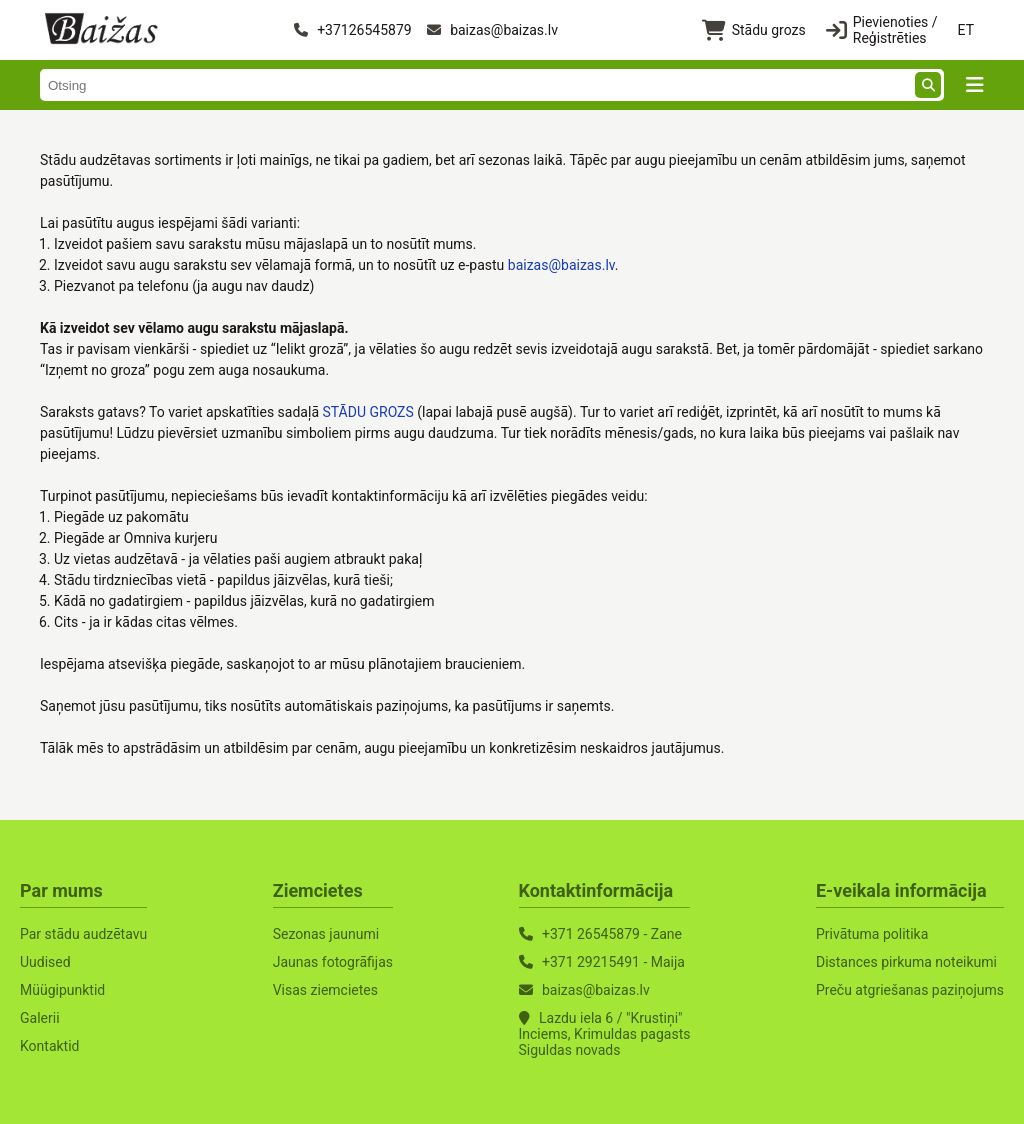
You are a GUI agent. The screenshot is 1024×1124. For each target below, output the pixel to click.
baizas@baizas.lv (492, 30)
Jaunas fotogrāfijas (333, 962)
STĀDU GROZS (367, 412)
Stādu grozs (754, 30)
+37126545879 (353, 30)
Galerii (40, 1018)
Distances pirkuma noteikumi (906, 962)
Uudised (45, 962)
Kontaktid (50, 1046)
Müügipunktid (62, 990)
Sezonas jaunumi (326, 934)
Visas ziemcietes (325, 990)
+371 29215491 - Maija (613, 962)
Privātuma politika (872, 934)
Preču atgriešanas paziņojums (910, 990)
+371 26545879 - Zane (612, 934)
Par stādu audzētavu (83, 934)
